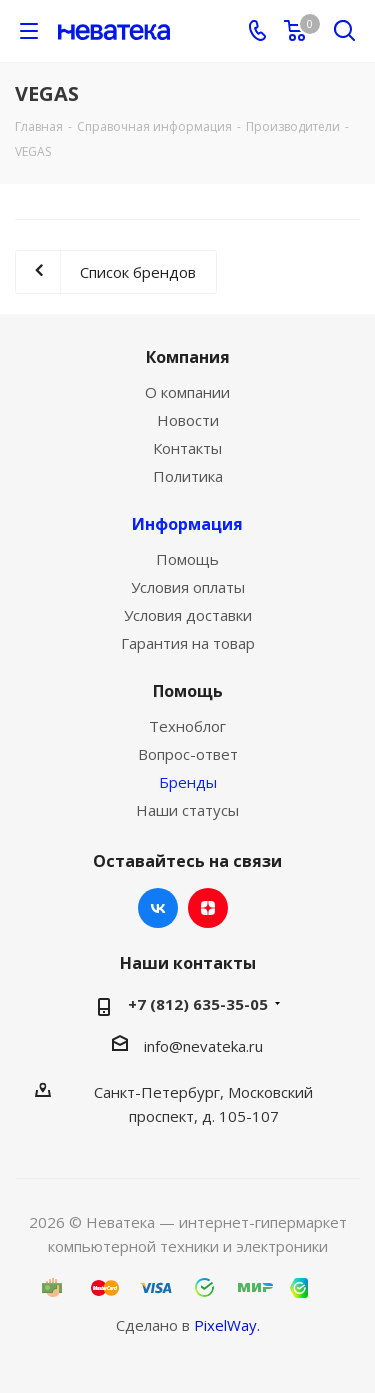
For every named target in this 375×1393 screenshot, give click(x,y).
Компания (188, 357)
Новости (188, 420)
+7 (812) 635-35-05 (198, 1004)
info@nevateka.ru (203, 1046)
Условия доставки (188, 615)
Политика (188, 476)
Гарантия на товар (188, 643)
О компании (187, 392)
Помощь (187, 559)
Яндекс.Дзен (208, 908)
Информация (187, 524)
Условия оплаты (188, 587)
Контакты (187, 448)
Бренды (188, 782)
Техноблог (187, 726)
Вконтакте (158, 908)
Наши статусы (187, 810)
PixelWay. (227, 1325)
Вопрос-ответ (188, 754)
